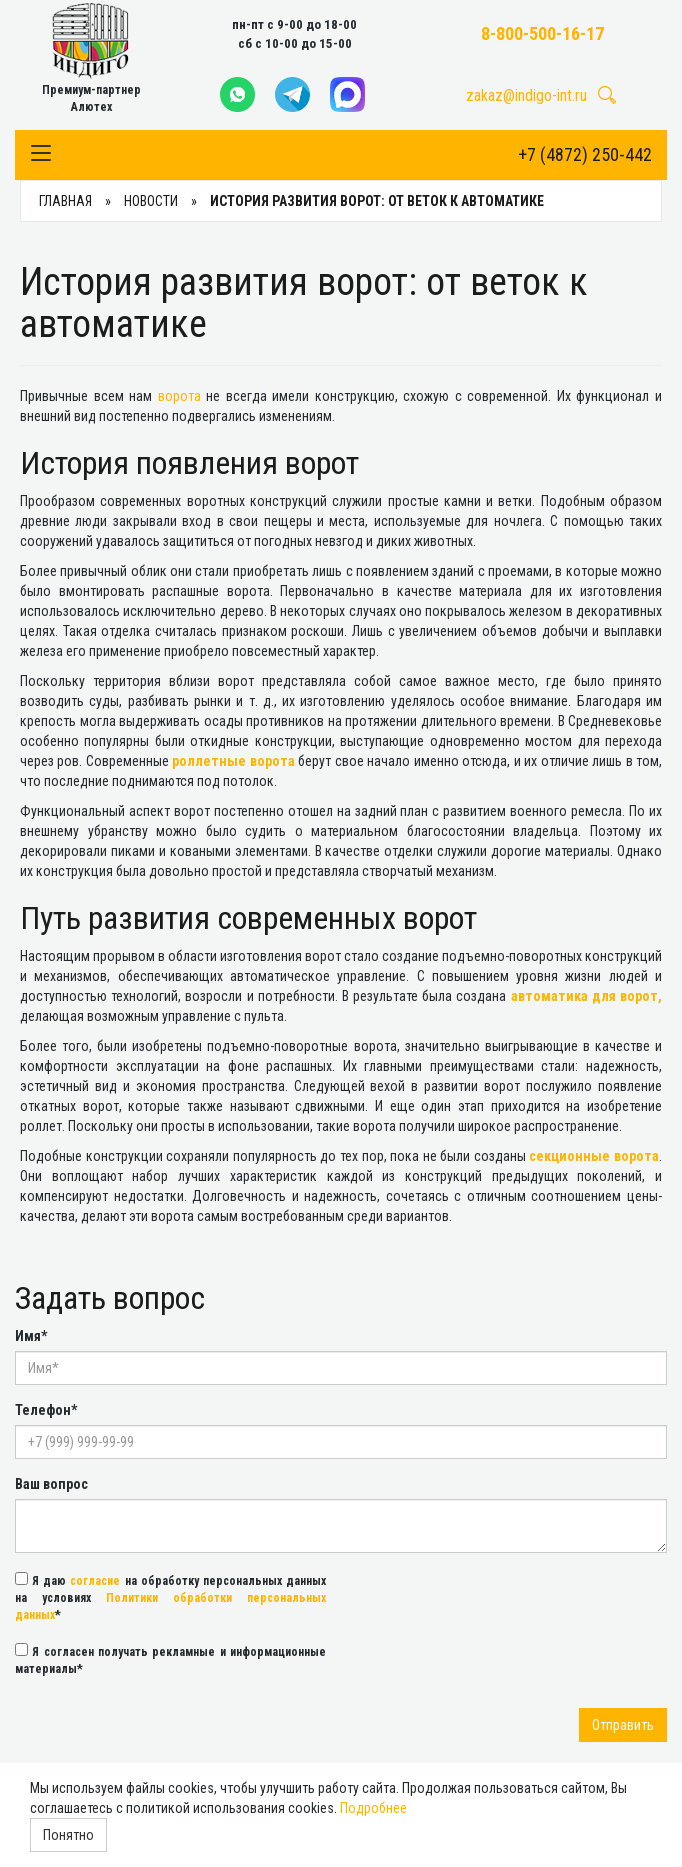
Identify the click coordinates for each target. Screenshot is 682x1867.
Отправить (623, 1725)
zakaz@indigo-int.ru (526, 95)
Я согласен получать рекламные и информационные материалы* (170, 1659)
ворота (179, 396)
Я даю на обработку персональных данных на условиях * (170, 1597)
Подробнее (373, 1808)
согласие (95, 1581)
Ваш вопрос (51, 1484)
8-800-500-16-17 (542, 33)
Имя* (31, 1336)
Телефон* (46, 1410)
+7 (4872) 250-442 (585, 154)
